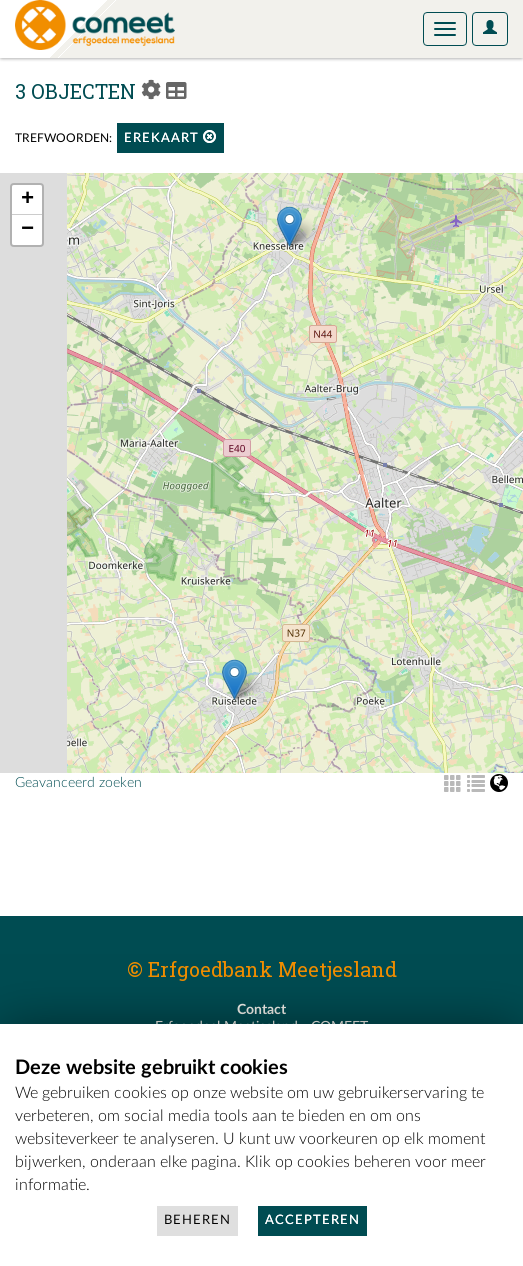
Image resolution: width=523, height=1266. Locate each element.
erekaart (170, 137)
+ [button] (27, 200)
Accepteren (312, 1220)
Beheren (197, 1220)
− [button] (27, 230)
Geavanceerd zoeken (78, 783)
